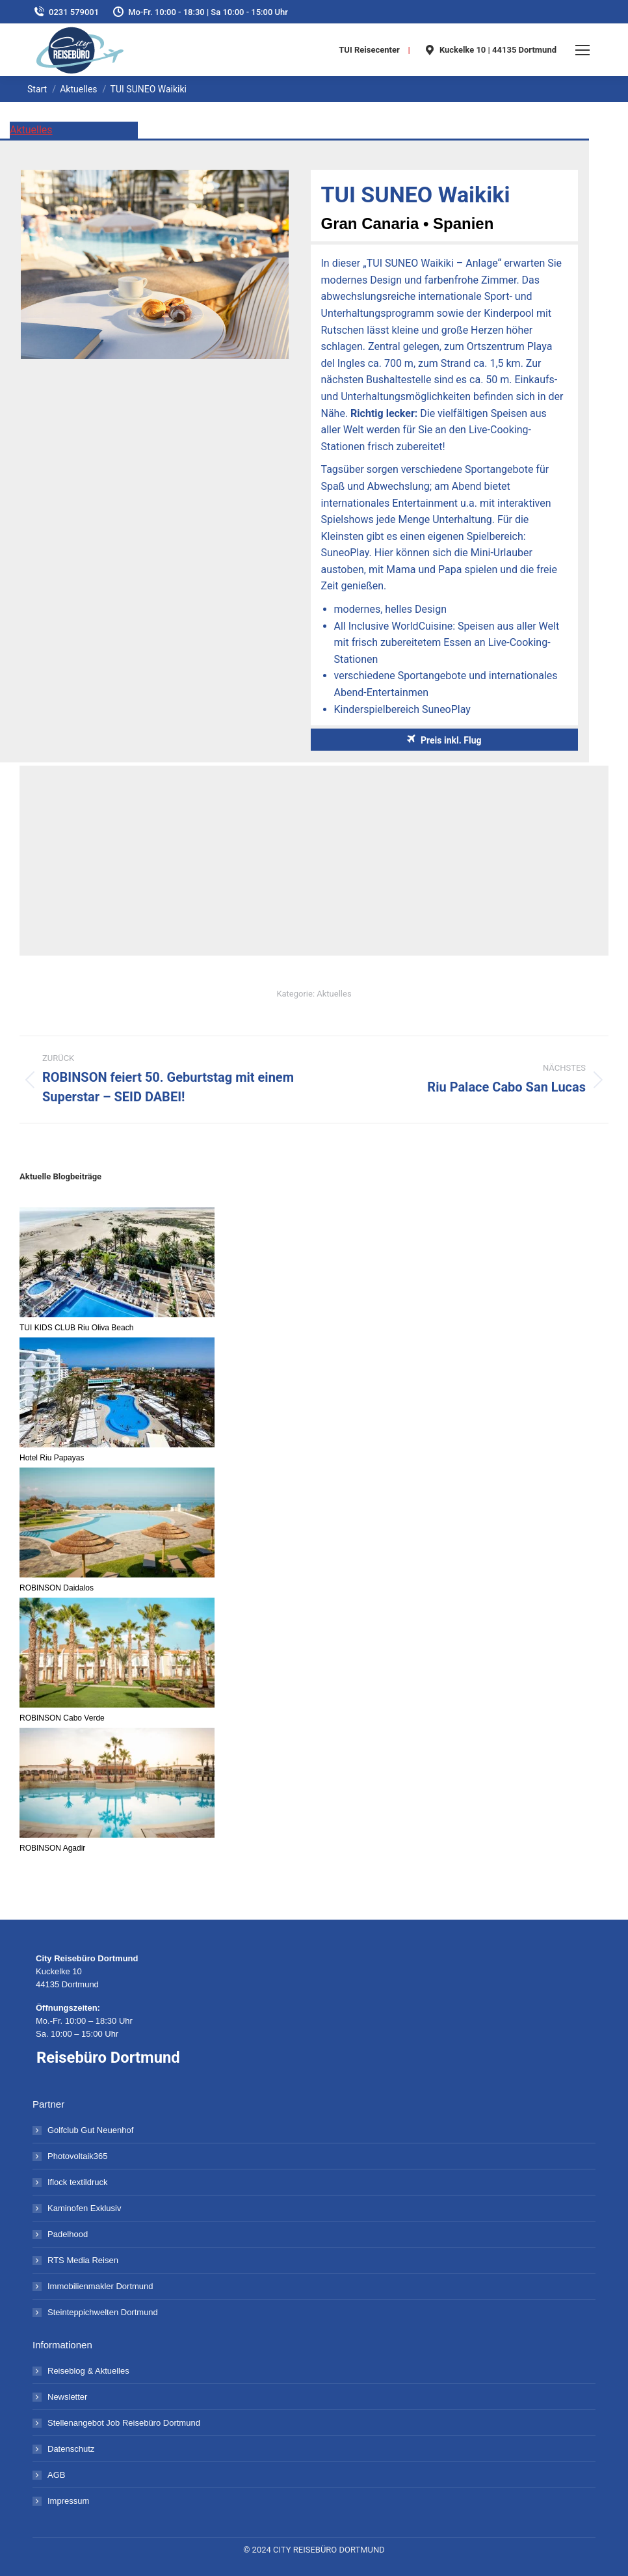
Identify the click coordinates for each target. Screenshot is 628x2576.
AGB (56, 2475)
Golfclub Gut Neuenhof (90, 2130)
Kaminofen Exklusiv (84, 2208)
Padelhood (67, 2234)
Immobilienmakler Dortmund (100, 2286)
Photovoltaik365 (77, 2156)
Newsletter (67, 2397)
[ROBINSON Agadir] (117, 1784)
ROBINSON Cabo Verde (62, 1718)
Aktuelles (31, 130)
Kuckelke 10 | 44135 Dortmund (489, 50)
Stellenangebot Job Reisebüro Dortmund (123, 2423)
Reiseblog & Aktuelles (88, 2371)
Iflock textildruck (77, 2182)
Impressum (68, 2501)
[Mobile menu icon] (582, 50)
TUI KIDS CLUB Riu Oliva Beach (76, 1327)
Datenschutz (70, 2449)
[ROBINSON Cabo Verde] (117, 1654)
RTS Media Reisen (82, 2260)
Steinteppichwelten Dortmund (102, 2312)
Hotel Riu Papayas (52, 1457)
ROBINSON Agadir (52, 1848)
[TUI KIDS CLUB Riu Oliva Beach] (117, 1263)
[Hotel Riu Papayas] (117, 1393)
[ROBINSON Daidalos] (117, 1523)
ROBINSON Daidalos (57, 1587)
